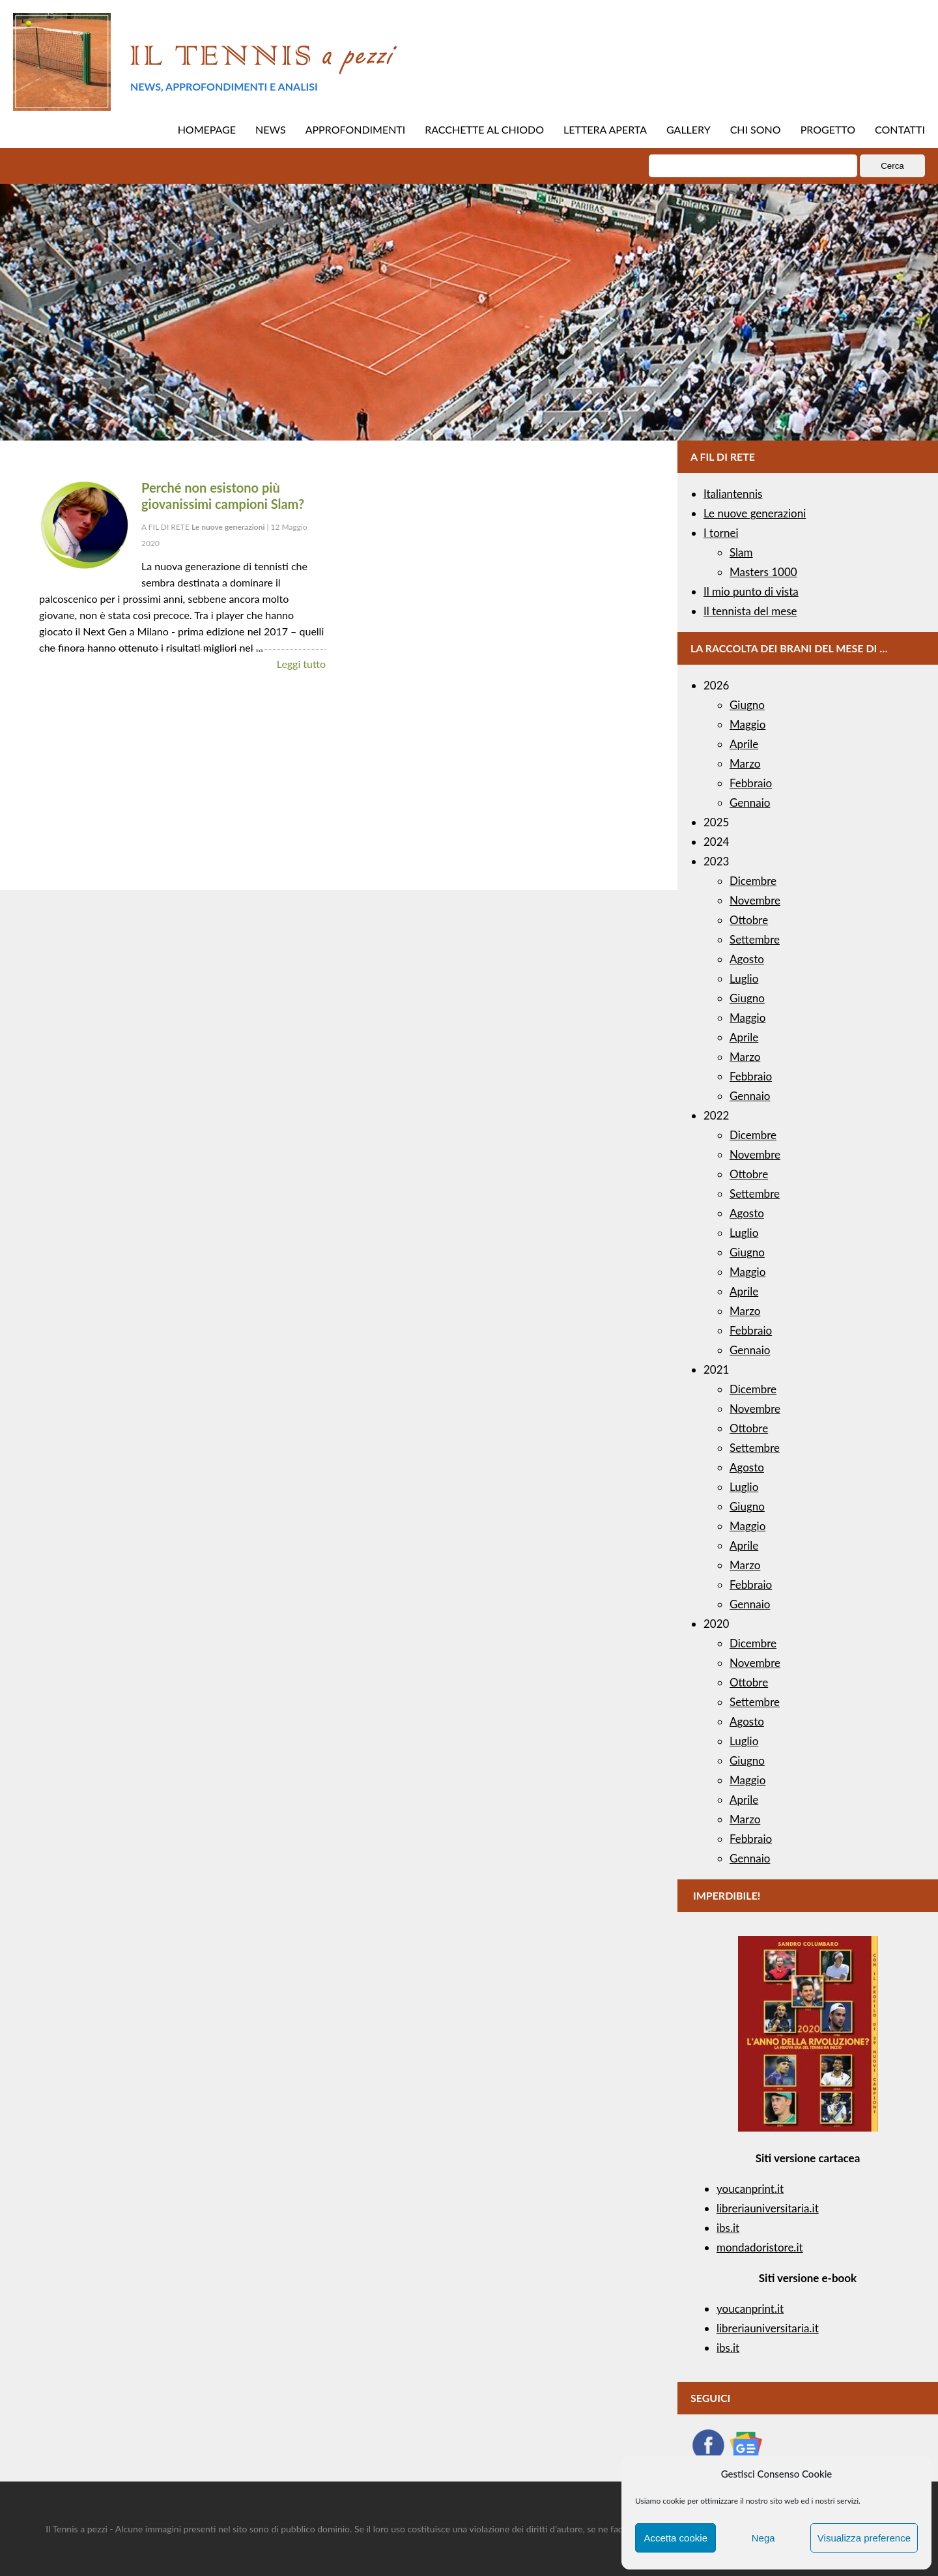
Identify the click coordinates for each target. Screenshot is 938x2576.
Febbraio (751, 783)
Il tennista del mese (750, 611)
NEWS (270, 129)
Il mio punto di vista (751, 591)
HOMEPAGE (207, 129)
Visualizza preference (864, 2537)
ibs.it (728, 2228)
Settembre (755, 939)
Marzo (745, 763)
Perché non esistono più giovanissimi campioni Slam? (222, 496)
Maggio (747, 724)
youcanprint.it (750, 2188)
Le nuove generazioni (755, 513)
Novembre (755, 900)
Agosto (747, 959)
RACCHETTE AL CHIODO (484, 129)
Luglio (744, 978)
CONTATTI (900, 129)
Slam (741, 552)
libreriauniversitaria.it (768, 2208)
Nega (763, 2537)
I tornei (721, 533)
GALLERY (688, 129)
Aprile (744, 744)
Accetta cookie (675, 2537)
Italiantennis (733, 493)
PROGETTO (828, 129)
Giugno (747, 705)
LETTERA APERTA (605, 129)
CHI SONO (755, 129)
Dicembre (753, 881)
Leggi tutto (301, 664)
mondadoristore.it (760, 2247)
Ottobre (749, 920)
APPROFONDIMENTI (356, 129)
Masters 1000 (763, 572)
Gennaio (750, 802)
